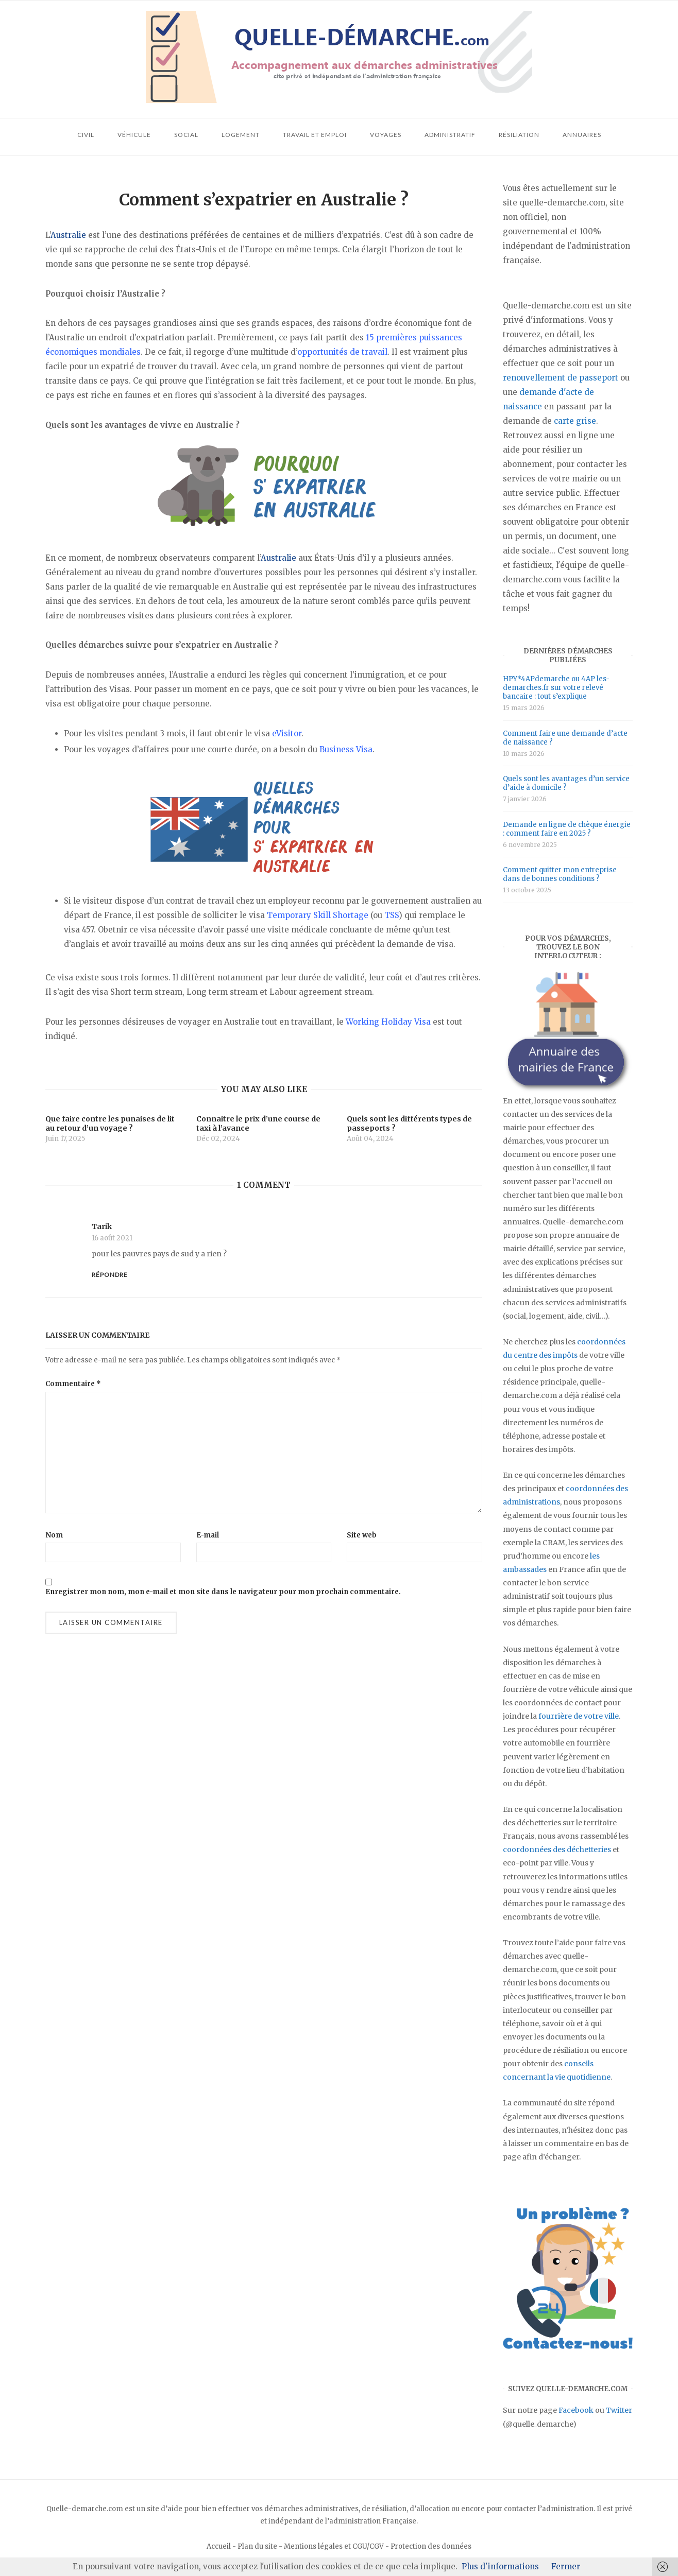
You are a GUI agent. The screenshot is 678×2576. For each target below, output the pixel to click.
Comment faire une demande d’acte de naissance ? (565, 738)
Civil (85, 135)
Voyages (385, 135)
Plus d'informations (500, 2566)
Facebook (576, 2410)
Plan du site (257, 2546)
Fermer (565, 2566)
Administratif (450, 135)
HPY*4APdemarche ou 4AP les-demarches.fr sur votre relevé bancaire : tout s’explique (556, 688)
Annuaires (582, 135)
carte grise (575, 421)
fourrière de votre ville (578, 1716)
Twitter (619, 2410)
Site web (362, 1535)
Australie (68, 235)
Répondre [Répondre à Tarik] (110, 1274)
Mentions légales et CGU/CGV (334, 2546)
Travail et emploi (315, 135)
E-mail (207, 1535)
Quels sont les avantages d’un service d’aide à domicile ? (566, 783)
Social (186, 135)
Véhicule (134, 135)
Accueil (219, 2546)
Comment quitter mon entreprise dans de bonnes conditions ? (560, 874)
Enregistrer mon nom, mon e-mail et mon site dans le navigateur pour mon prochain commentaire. (223, 1591)
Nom (54, 1535)
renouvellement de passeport (560, 378)
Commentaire (73, 1383)
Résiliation (519, 135)
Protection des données (431, 2546)
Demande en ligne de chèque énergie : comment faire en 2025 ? (567, 829)
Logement (241, 135)
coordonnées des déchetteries (557, 1849)
